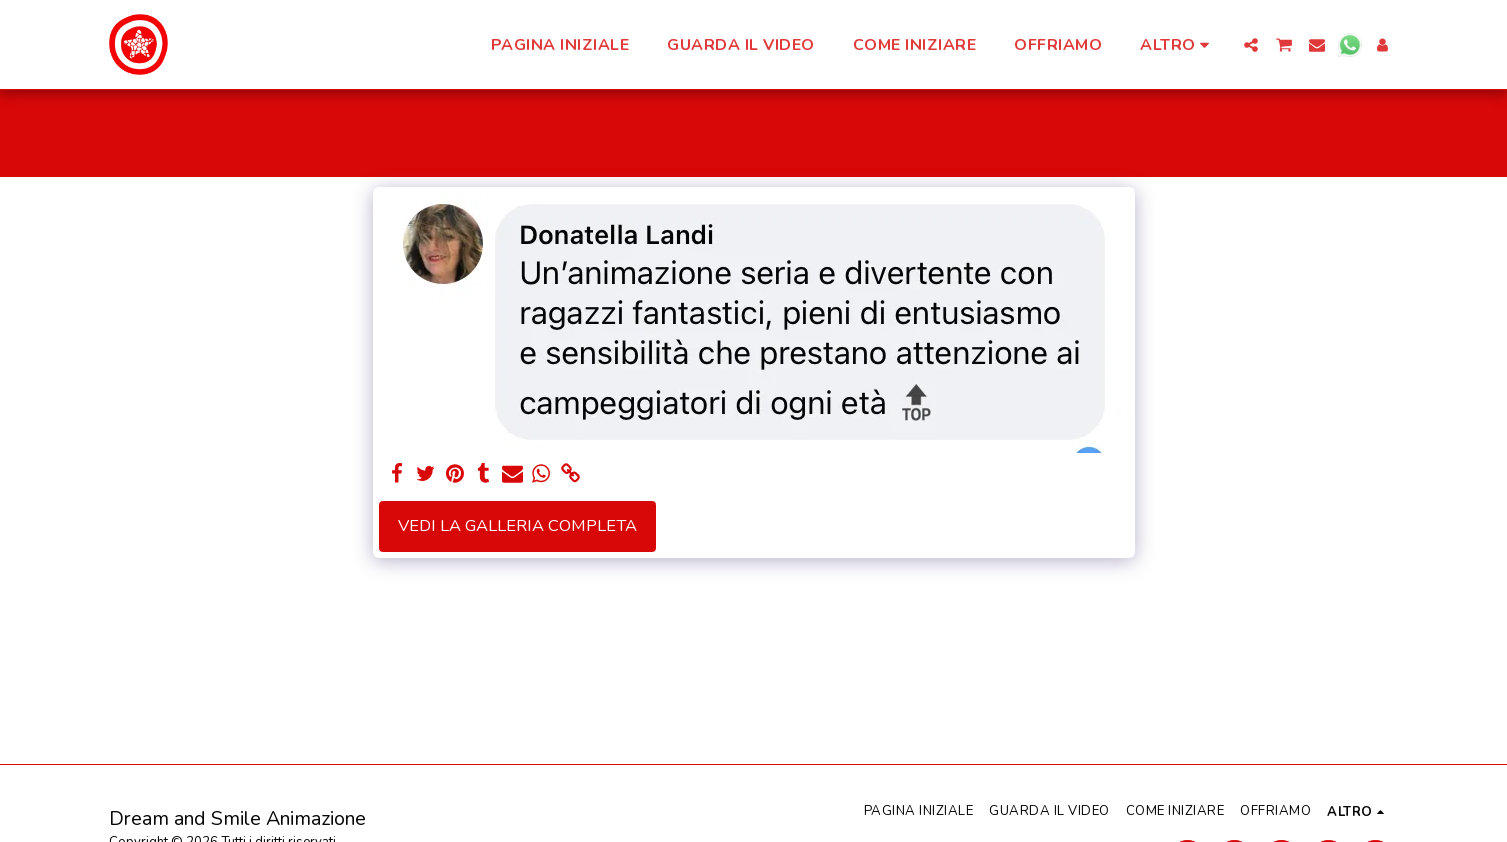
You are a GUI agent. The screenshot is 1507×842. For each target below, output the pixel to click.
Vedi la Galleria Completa (517, 525)
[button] (1251, 45)
